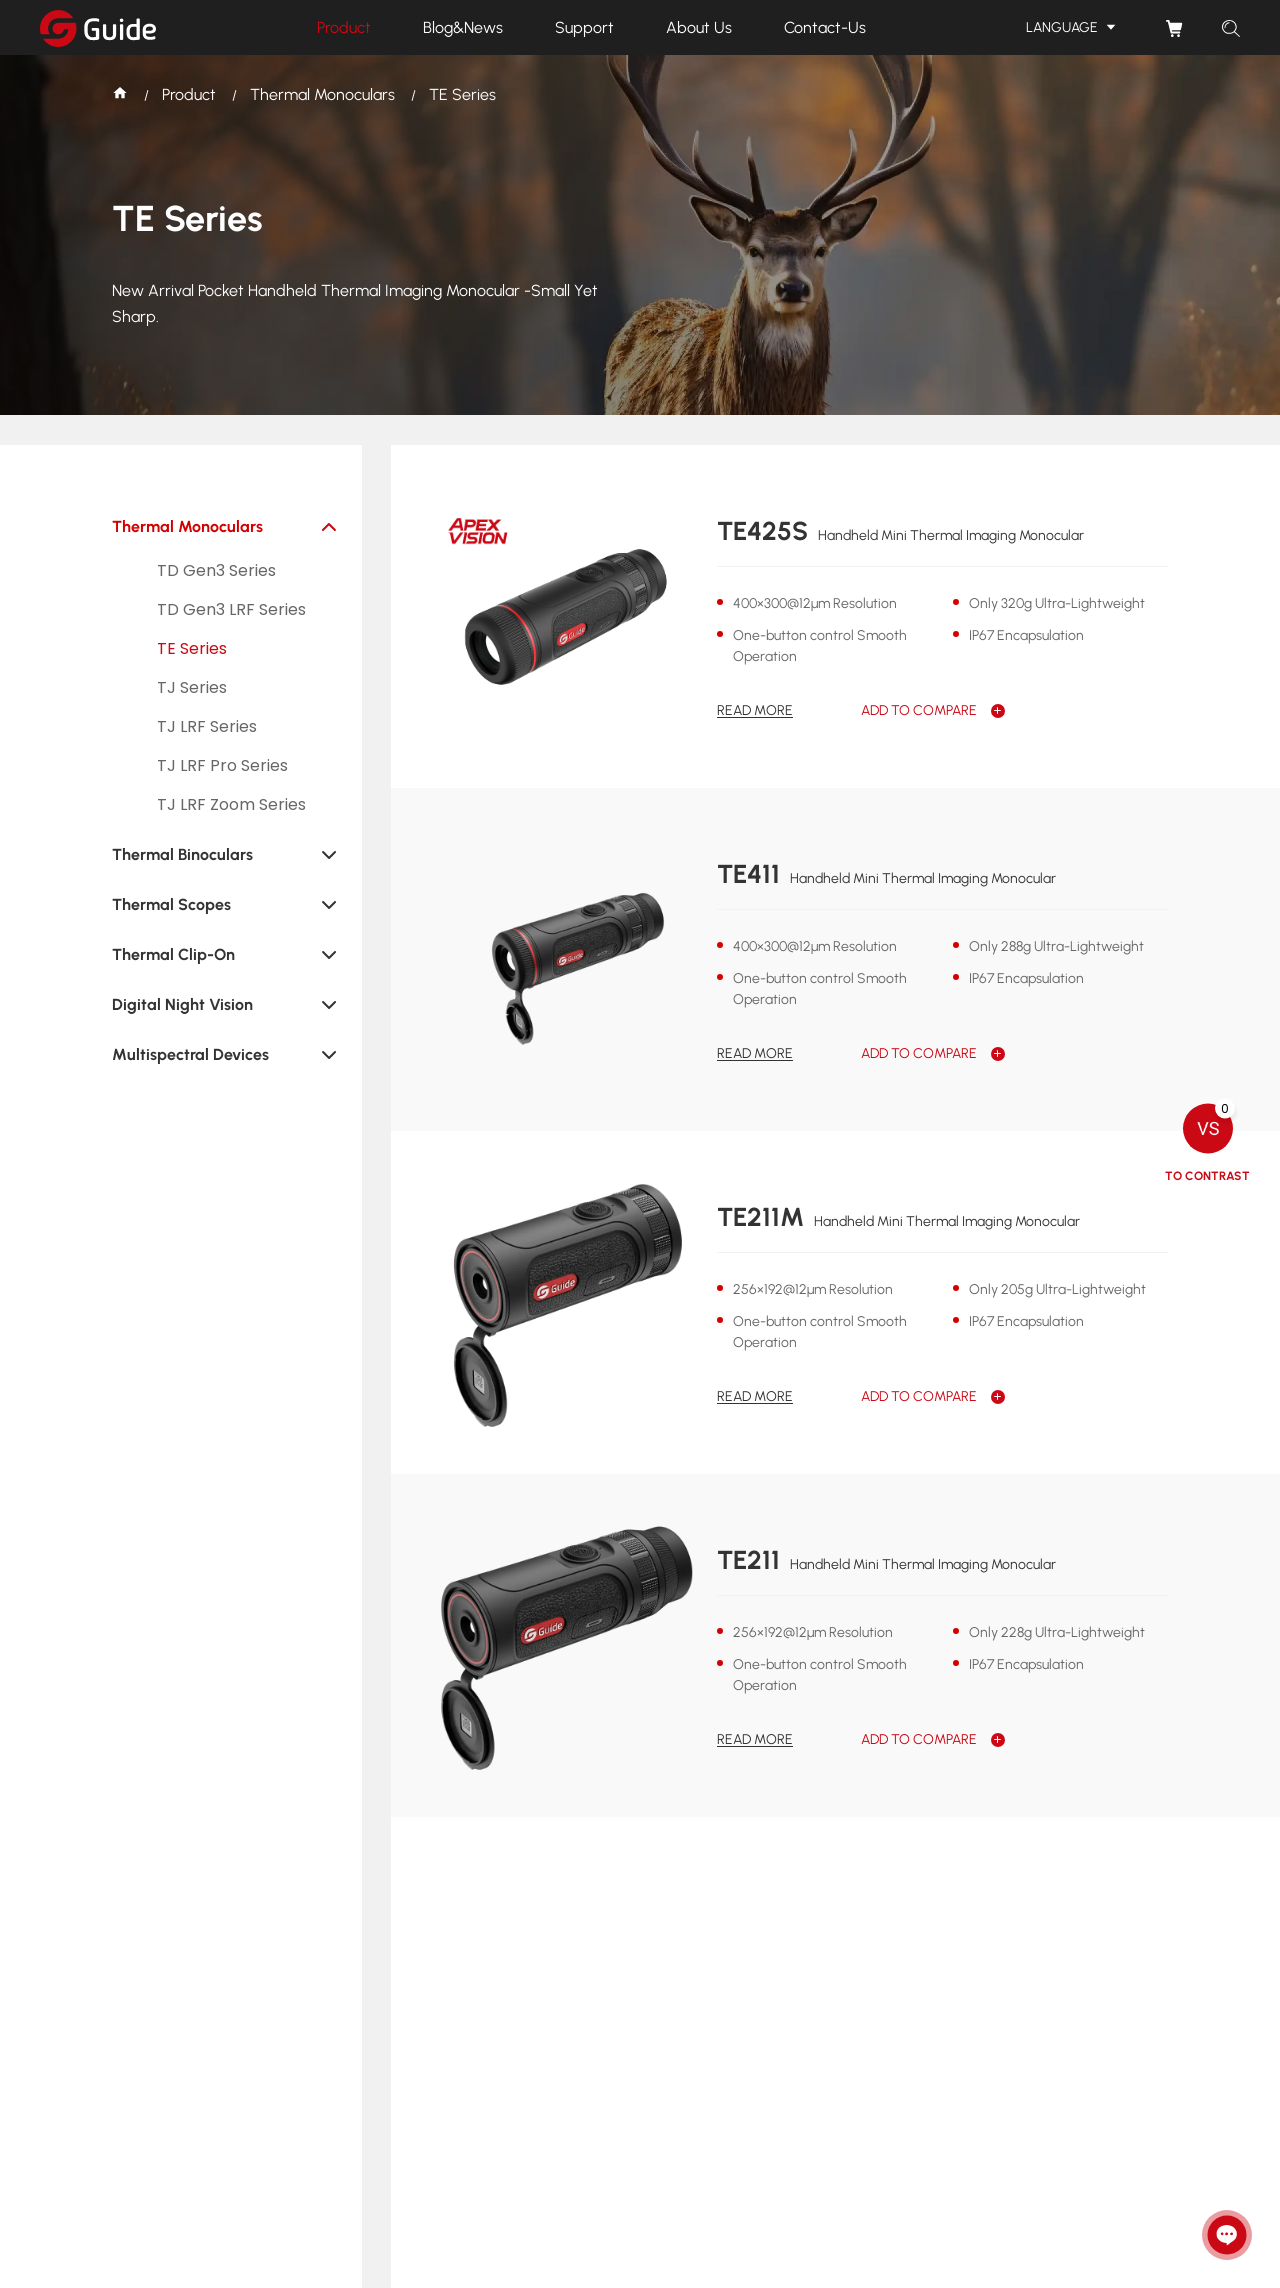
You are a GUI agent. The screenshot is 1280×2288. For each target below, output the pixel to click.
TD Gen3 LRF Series (231, 609)
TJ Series (192, 687)
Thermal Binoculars (182, 854)
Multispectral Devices (190, 1054)
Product (344, 27)
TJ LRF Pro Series (222, 765)
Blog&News (463, 27)
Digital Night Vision (182, 1004)
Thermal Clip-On (173, 954)
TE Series (462, 94)
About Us (699, 27)
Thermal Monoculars (322, 94)
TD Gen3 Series (216, 570)
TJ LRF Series (207, 726)
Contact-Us (825, 27)
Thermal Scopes (171, 904)
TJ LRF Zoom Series (231, 804)
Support (584, 27)
